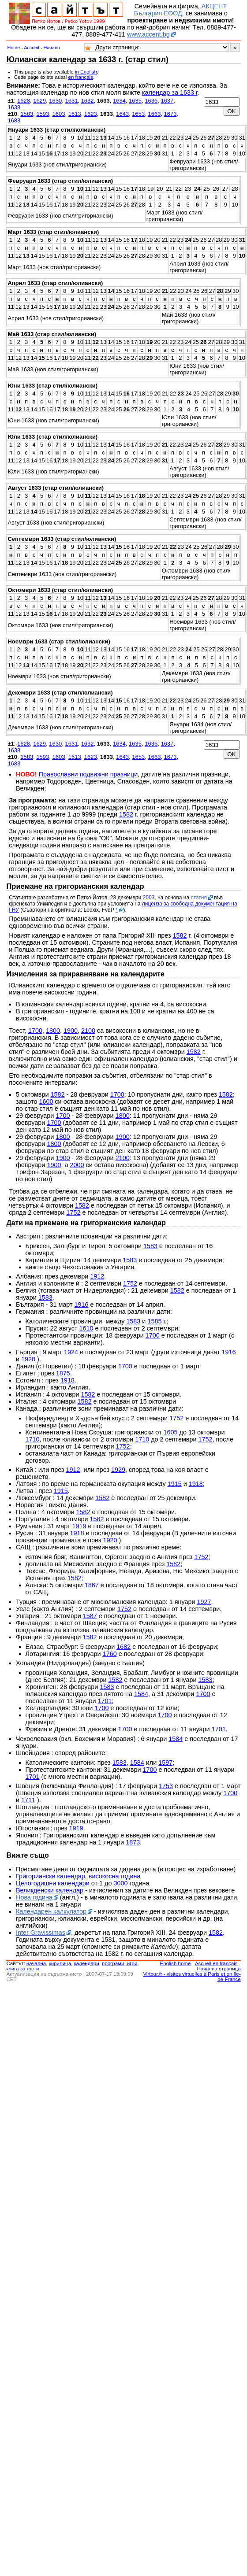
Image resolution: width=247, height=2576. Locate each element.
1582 (126, 814)
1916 (82, 1304)
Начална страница (218, 1968)
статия (198, 897)
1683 (13, 120)
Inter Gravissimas (40, 1932)
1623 (90, 114)
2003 (149, 897)
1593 (42, 114)
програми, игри (119, 1963)
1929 (118, 1469)
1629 (39, 100)
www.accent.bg (148, 34)
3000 (120, 1883)
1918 (67, 1380)
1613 (74, 114)
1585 (154, 1321)
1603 (58, 114)
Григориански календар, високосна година (78, 1876)
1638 (13, 107)
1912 (97, 1276)
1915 (175, 1483)
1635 (135, 100)
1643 (122, 114)
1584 (141, 1693)
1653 (138, 114)
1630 (55, 100)
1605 (171, 1432)
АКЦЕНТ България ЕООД (180, 10)
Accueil (31, 47)
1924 (71, 1352)
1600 (46, 1101)
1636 (151, 100)
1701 (105, 1700)
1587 (90, 1615)
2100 (88, 1030)
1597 (165, 1762)
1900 (71, 1030)
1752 (73, 1212)
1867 (92, 1585)
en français (80, 77)
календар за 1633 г (169, 92)
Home (13, 47)
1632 (87, 100)
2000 (77, 1164)
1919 (79, 1526)
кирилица (60, 1963)
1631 (71, 100)
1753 (166, 1785)
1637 (167, 100)
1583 (26, 114)
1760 (110, 1653)
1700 (35, 1030)
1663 (154, 114)
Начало (52, 47)
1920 (28, 1359)
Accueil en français (216, 1963)
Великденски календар (49, 1890)
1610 (86, 1328)
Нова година (34, 1897)
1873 (133, 1842)
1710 (33, 1439)
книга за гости (22, 1968)
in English (86, 71)
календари (86, 1963)
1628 (23, 100)
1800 (53, 1030)
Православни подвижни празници (88, 774)
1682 (123, 1646)
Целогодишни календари (53, 1883)
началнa (36, 1963)
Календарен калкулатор (51, 1911)
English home (175, 1963)
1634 (119, 100)
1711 (28, 1800)
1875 (63, 1373)
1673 (170, 114)
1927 (204, 1601)
